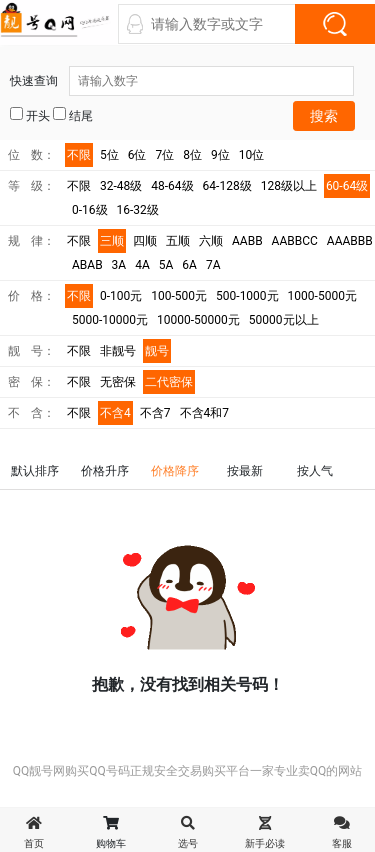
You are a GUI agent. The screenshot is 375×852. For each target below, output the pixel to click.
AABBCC (295, 241)
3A (119, 265)
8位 (192, 155)
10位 (252, 155)
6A (189, 265)
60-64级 (347, 186)
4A (142, 265)
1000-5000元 (322, 296)
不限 (79, 155)
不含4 (115, 413)
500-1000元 (247, 296)
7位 (165, 155)
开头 (30, 115)
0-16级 (90, 210)
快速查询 (182, 81)
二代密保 (169, 382)
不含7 (155, 413)
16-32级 (138, 210)
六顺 (211, 241)
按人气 (315, 471)
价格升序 (105, 471)
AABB (247, 241)
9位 (220, 155)
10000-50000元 (198, 320)
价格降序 (175, 471)
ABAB (87, 265)
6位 (137, 155)
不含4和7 (205, 413)
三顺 (112, 241)
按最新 (245, 471)
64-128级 (227, 186)
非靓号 (118, 351)
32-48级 (121, 186)
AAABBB (350, 241)
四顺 (145, 241)
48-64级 (172, 186)
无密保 (118, 382)
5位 (109, 155)
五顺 (178, 241)
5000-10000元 (110, 320)
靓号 (157, 351)
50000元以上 (284, 320)
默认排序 (35, 471)
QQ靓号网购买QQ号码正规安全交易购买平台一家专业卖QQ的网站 (188, 771)
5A (166, 265)
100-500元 (179, 296)
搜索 (324, 116)
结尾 (73, 115)
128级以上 (289, 186)
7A (213, 265)
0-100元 (121, 296)
